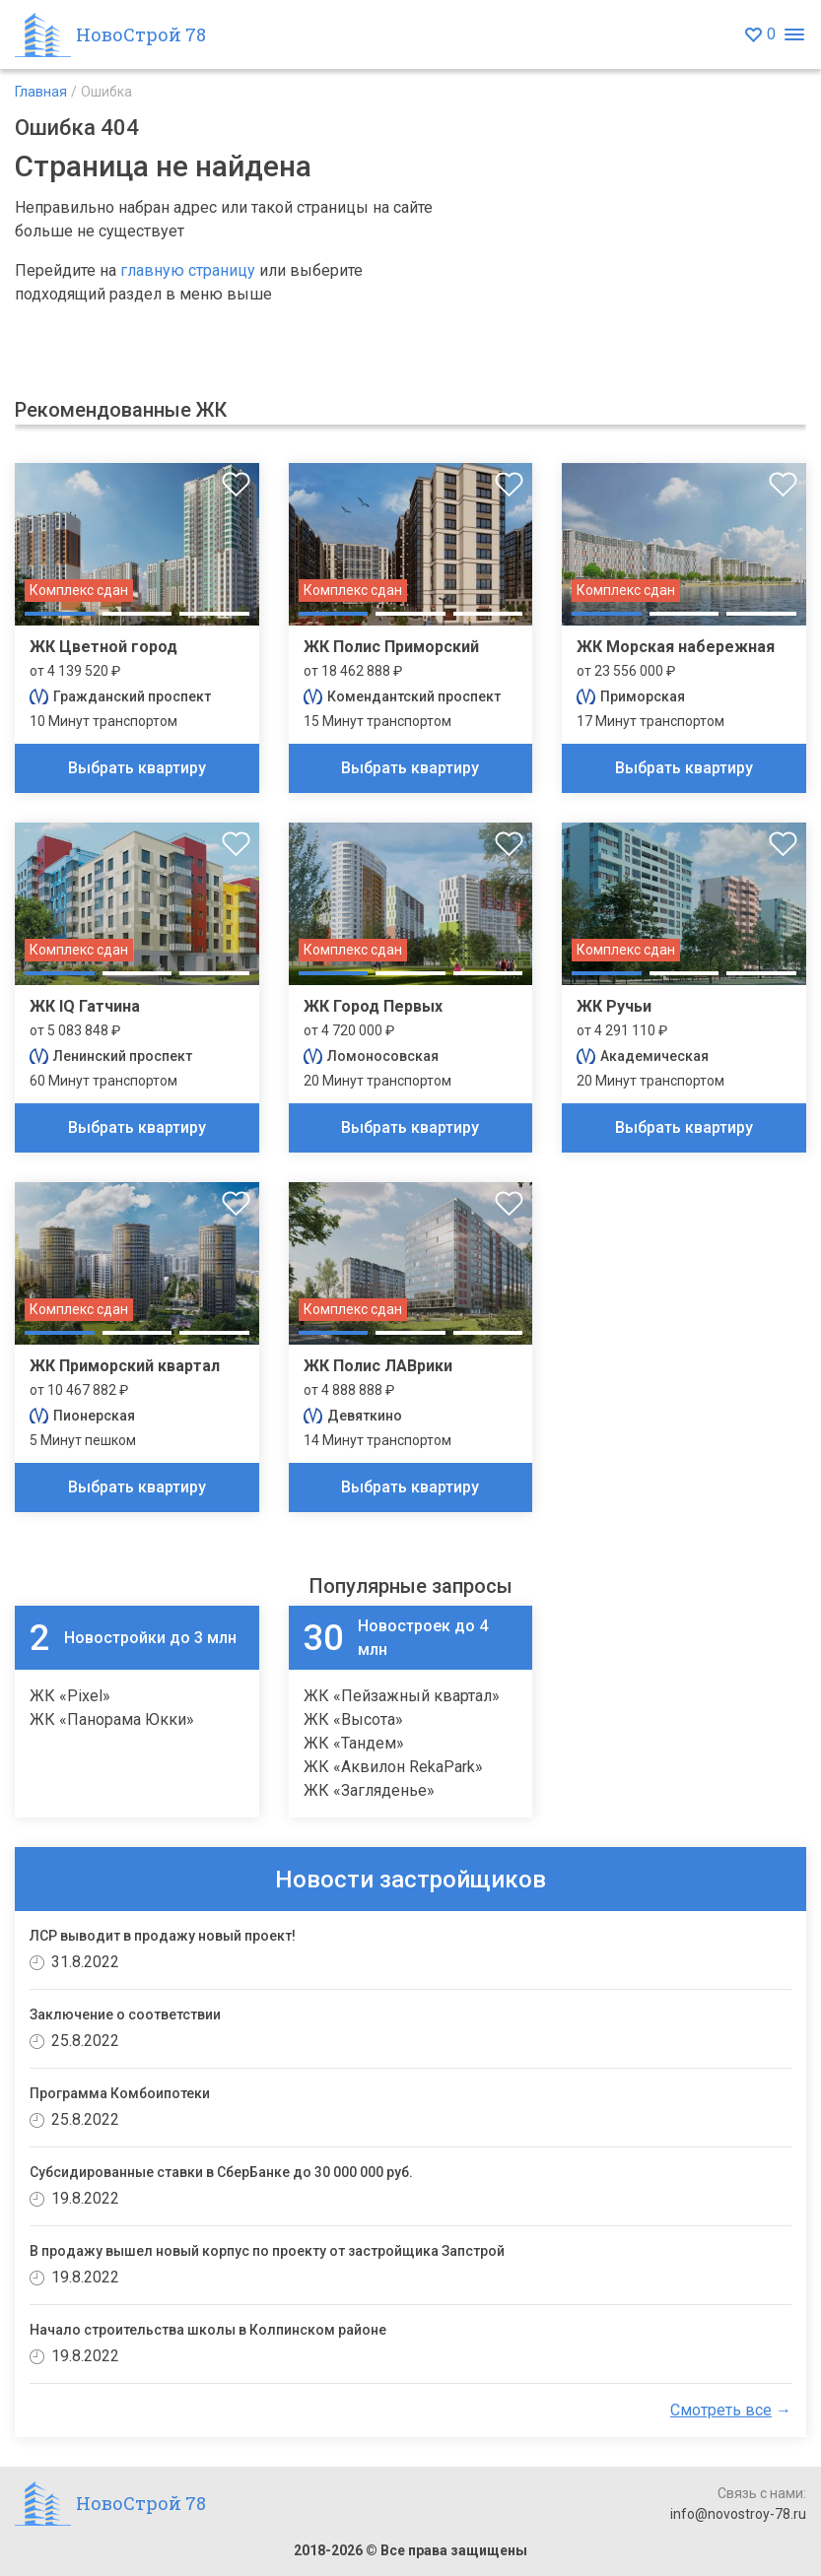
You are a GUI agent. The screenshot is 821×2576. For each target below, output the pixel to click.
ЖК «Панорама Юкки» (112, 1719)
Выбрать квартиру (137, 768)
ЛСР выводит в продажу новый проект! (163, 1936)
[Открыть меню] (794, 35)
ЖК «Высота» (353, 1719)
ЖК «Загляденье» (369, 1790)
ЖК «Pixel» (70, 1695)
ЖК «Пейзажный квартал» (402, 1695)
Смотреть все (721, 2410)
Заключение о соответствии (125, 2014)
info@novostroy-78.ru (738, 2514)
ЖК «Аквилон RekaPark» (393, 1766)
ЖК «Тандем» (354, 1743)
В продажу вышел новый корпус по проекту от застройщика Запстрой (267, 2251)
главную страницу (187, 270)
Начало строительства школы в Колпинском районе (208, 2330)
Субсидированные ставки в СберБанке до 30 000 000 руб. (221, 2172)
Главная (41, 91)
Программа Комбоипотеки (120, 2093)
